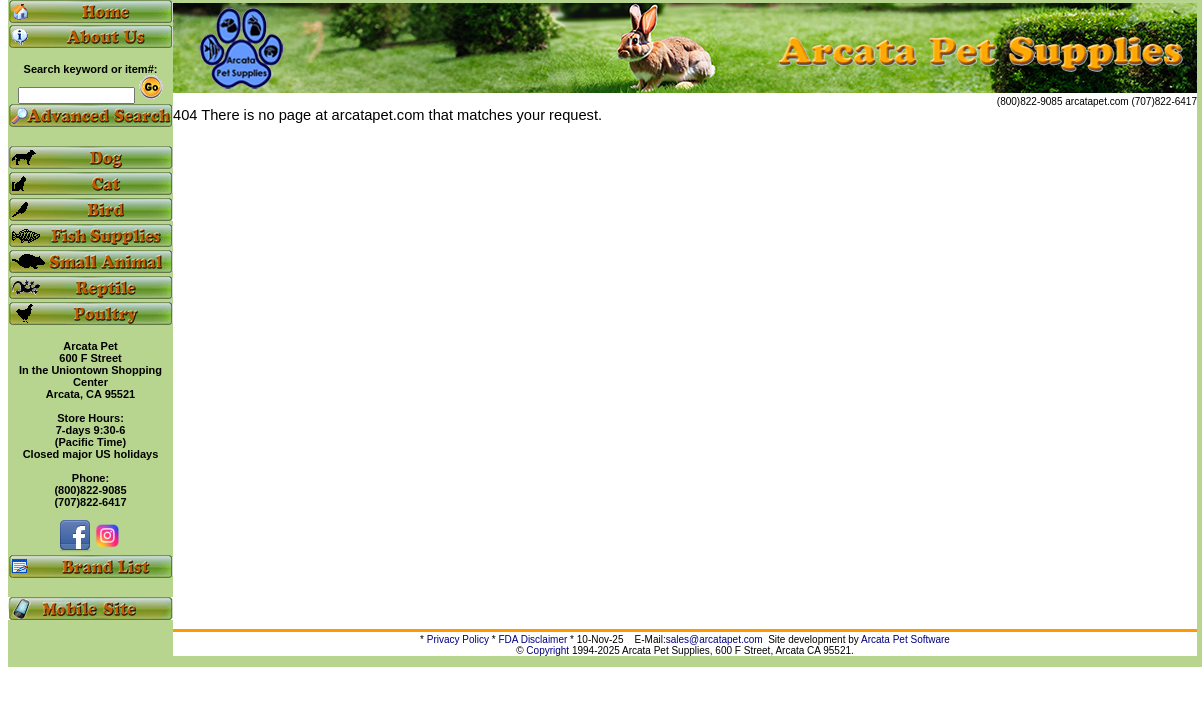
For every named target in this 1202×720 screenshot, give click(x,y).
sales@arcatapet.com (714, 639)
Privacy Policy (458, 639)
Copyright (547, 650)
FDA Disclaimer (532, 639)
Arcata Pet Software (905, 639)
